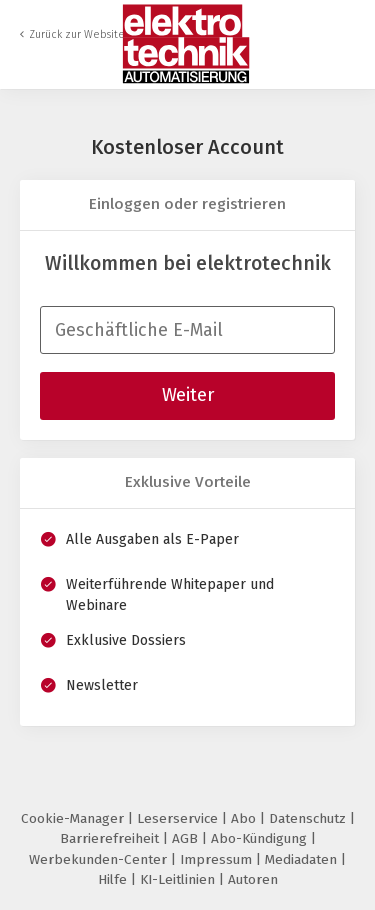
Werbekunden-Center (100, 859)
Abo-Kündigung (261, 838)
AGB (187, 838)
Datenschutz (309, 818)
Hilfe (114, 879)
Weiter (188, 395)
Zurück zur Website (77, 34)
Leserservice (179, 818)
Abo (245, 818)
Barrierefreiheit (111, 838)
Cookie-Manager (74, 818)
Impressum (218, 859)
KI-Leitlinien (179, 879)
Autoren (253, 879)
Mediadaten (303, 859)
